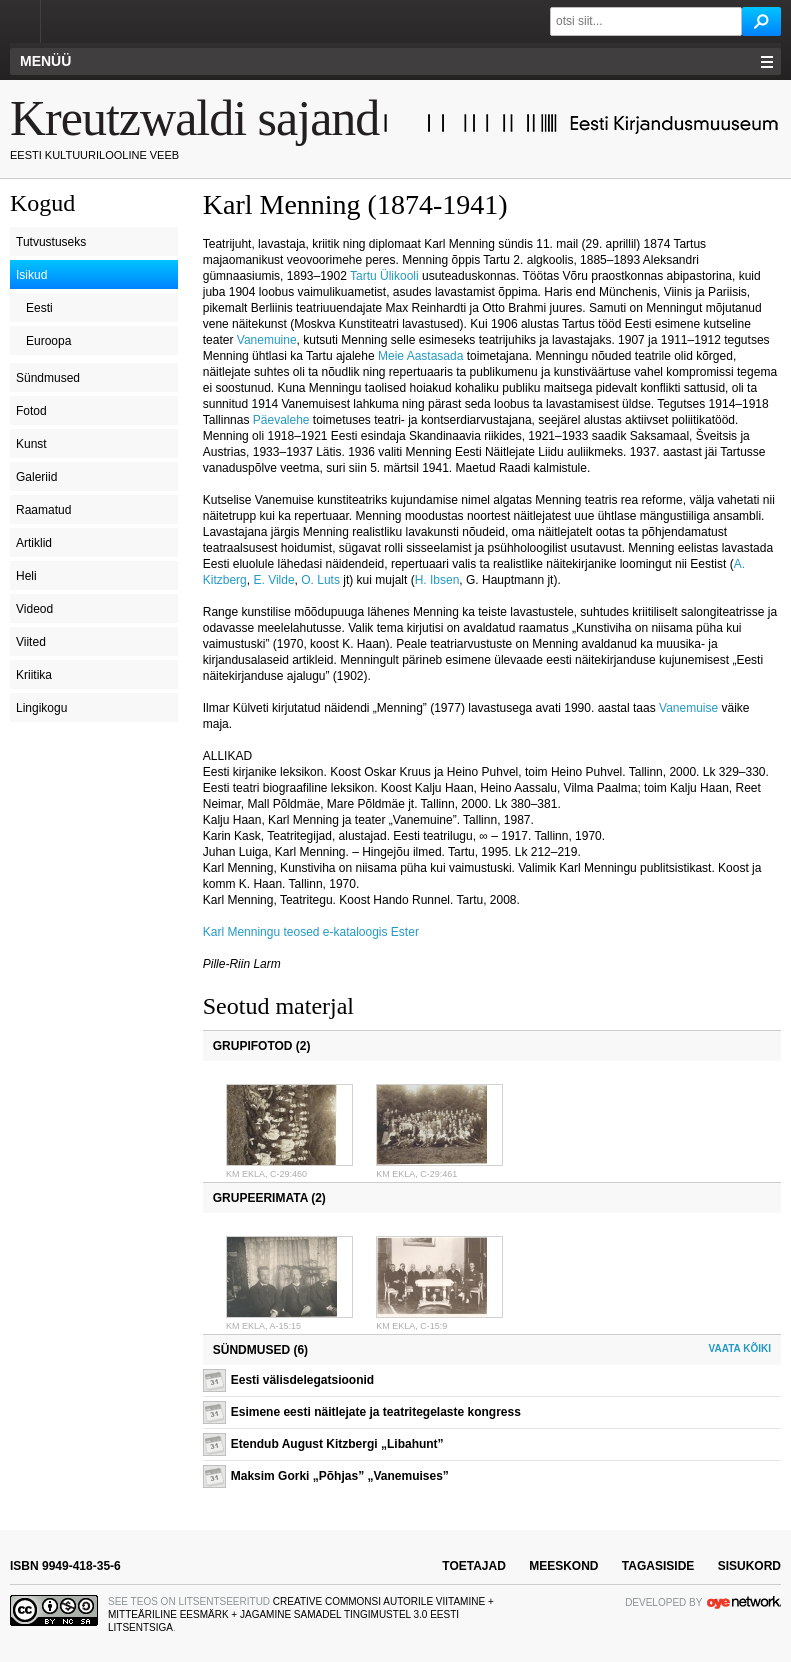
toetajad (474, 1566)
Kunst (31, 444)
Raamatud (43, 510)
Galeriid (36, 477)
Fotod (31, 411)
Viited (31, 642)
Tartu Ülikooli (386, 276)
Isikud (31, 275)
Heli (26, 576)
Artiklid (34, 543)
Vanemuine (267, 340)
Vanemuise (688, 708)
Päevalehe (281, 420)
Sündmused (48, 378)
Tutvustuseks (51, 242)
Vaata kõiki (740, 1348)
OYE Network (744, 1602)
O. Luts (320, 580)
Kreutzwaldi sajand (194, 118)
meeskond (563, 1566)
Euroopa (48, 341)
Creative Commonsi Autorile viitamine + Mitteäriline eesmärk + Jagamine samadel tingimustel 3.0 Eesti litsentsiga (301, 1614)
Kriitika (34, 675)
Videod (34, 609)
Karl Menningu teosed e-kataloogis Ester (311, 932)
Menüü (45, 61)
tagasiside (658, 1566)
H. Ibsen (437, 580)
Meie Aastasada (420, 356)
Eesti (39, 308)
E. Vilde (273, 580)
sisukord (749, 1566)
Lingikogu (41, 708)
